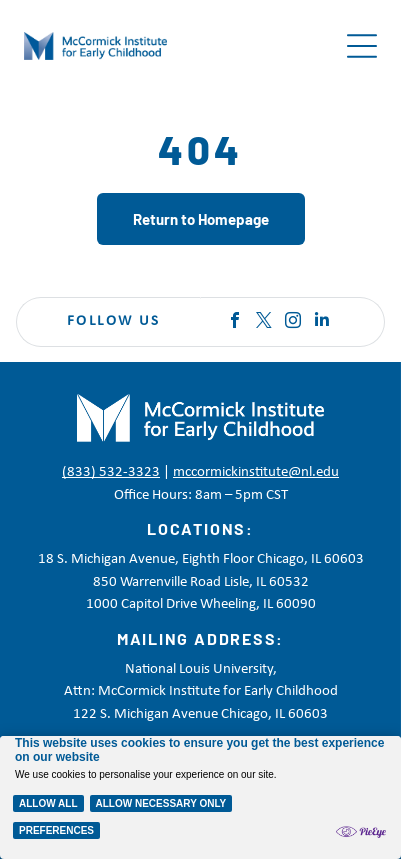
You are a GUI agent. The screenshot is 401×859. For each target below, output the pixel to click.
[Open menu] (362, 46)
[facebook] (235, 322)
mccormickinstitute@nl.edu (256, 472)
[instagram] (293, 322)
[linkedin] (322, 322)
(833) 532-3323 (111, 472)
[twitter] (264, 322)
